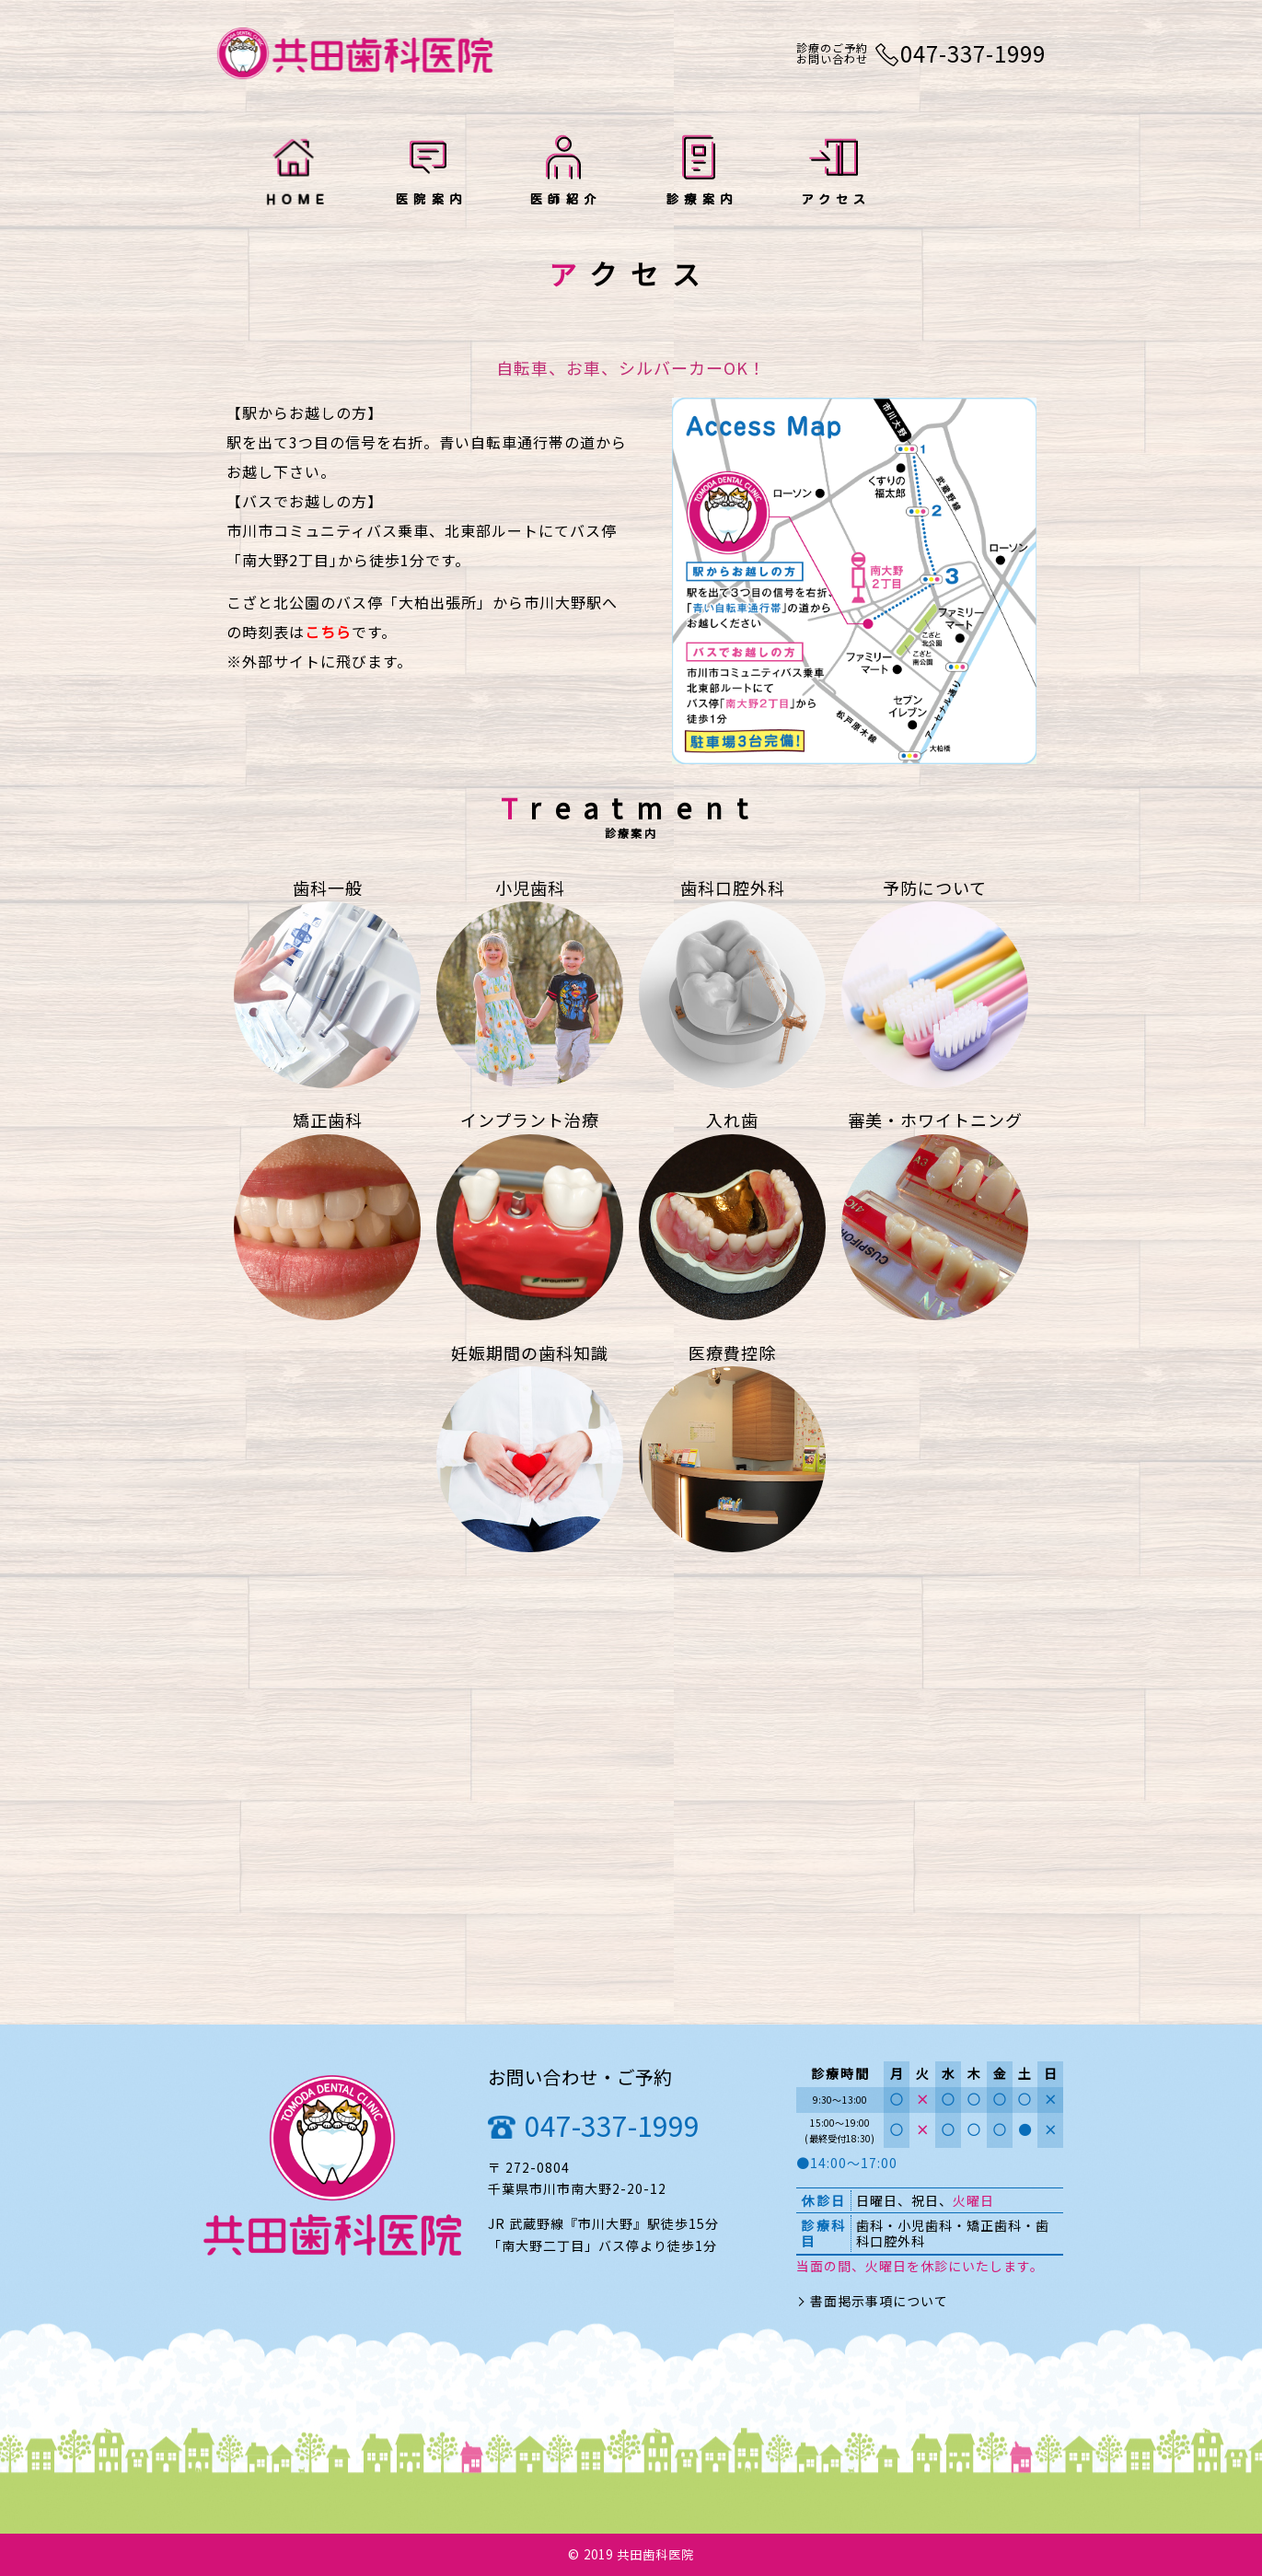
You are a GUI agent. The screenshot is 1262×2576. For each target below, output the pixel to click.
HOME (294, 172)
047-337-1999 (612, 2125)
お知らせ (967, 172)
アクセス (833, 172)
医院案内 (428, 172)
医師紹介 (563, 172)
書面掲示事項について (879, 2301)
